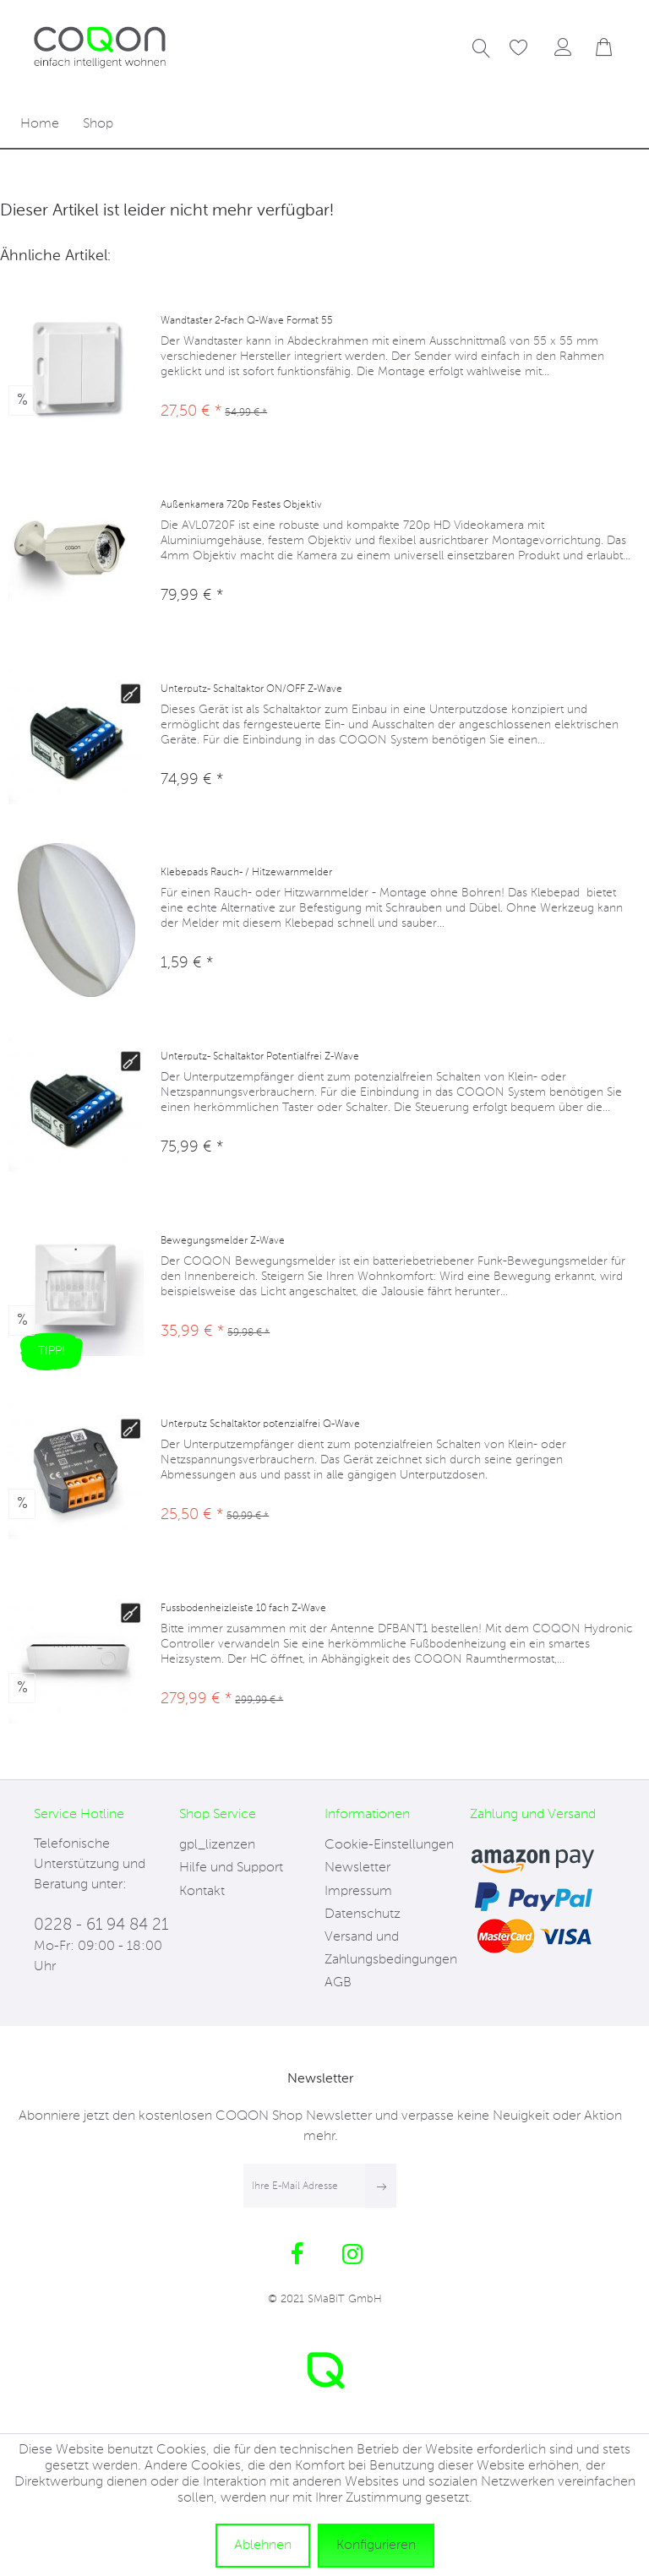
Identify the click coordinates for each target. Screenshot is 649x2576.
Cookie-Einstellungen (389, 1845)
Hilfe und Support (231, 1868)
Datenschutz (362, 1914)
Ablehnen (263, 2545)
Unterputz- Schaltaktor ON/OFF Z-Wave (251, 689)
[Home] (39, 124)
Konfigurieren (376, 2545)
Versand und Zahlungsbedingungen (390, 1949)
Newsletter (357, 1868)
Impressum (358, 1891)
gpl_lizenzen (217, 1845)
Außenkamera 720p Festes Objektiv (241, 505)
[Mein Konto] (564, 49)
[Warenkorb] (605, 49)
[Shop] (98, 124)
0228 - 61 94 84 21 (101, 1925)
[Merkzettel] (509, 49)
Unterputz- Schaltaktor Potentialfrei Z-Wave (260, 1057)
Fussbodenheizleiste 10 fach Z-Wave (243, 1609)
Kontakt (202, 1891)
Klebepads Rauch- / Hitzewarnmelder (246, 873)
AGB (338, 1983)
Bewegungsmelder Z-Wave (223, 1241)
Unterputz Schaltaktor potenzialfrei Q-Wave (260, 1424)
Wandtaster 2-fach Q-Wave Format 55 (247, 321)
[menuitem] (472, 49)
